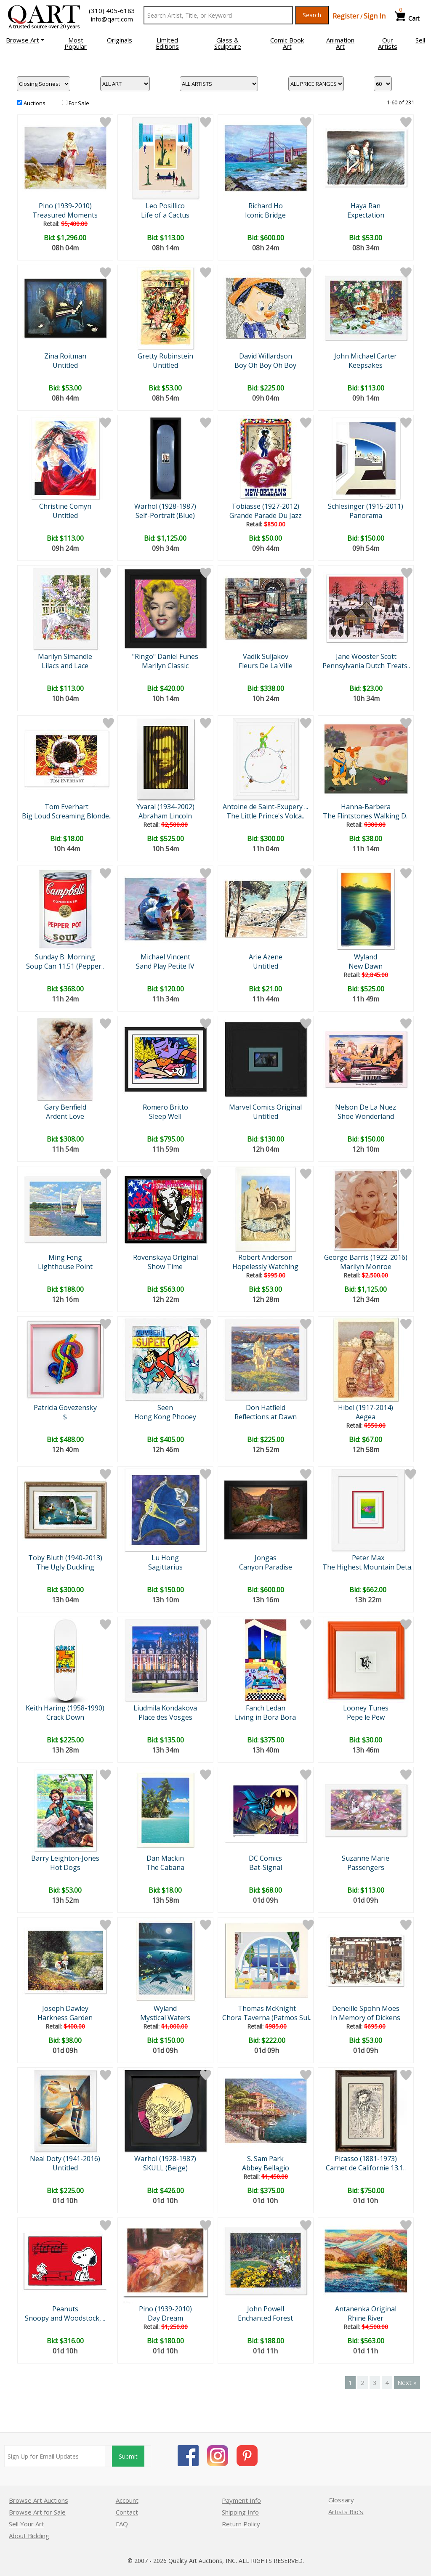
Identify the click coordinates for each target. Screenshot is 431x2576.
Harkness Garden (65, 2017)
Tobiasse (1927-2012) (265, 506)
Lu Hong (165, 1557)
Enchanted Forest (265, 2318)
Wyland (365, 956)
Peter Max (368, 1557)
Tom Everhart (66, 806)
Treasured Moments (65, 215)
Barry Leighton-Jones (65, 1858)
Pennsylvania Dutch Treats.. (366, 665)
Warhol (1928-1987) (165, 506)
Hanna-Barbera (366, 806)
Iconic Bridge (265, 215)
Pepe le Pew (366, 1717)
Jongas (266, 1557)
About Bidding (29, 2535)
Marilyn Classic (165, 665)
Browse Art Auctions (38, 2500)
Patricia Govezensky (65, 1407)
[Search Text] (218, 15)
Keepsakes (366, 365)
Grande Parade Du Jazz (265, 515)
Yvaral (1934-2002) (165, 806)
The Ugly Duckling (65, 1567)
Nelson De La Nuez (365, 1107)
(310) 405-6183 (112, 10)
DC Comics (265, 1858)
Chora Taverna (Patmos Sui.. (266, 2017)
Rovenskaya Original (165, 1257)
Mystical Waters (165, 2017)
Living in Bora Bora (265, 1717)
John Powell (265, 2308)
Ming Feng (65, 1257)
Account (127, 2500)
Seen (165, 1407)
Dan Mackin (165, 1858)
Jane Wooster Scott (366, 656)
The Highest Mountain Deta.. (368, 1567)
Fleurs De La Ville (266, 665)
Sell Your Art (26, 2524)
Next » (407, 2382)
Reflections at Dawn (265, 1416)
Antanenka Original (365, 2308)
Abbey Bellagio (265, 2167)
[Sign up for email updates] (55, 2456)
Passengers (365, 1867)
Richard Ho (265, 205)
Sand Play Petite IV (165, 966)
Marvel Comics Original (265, 1107)
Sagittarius (165, 1567)
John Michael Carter (365, 356)
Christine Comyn (65, 506)
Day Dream (165, 2318)
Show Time (165, 1266)
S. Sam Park (265, 2158)
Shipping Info (240, 2512)
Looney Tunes (365, 1708)
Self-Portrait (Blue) (165, 515)
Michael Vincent (165, 956)
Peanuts (65, 2308)
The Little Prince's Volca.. (265, 816)
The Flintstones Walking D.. (366, 816)
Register (346, 16)
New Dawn (366, 966)
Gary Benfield (65, 1107)
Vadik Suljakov (265, 656)
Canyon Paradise (265, 1567)
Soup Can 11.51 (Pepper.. (65, 966)
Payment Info (241, 2500)
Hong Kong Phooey (165, 1416)
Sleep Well (165, 1116)
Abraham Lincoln (165, 816)
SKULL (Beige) (165, 2167)
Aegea (365, 1416)
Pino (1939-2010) (65, 205)
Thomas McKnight (267, 2008)
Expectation (365, 215)
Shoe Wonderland (366, 1116)
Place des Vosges (165, 1717)
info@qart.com (112, 19)
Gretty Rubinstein (165, 356)
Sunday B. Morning (65, 956)
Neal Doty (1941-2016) (65, 2158)
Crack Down (65, 1717)
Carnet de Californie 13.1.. (366, 2167)
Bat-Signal (265, 1867)
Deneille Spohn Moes (365, 2008)
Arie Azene (265, 956)
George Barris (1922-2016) (365, 1257)
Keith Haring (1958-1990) (65, 1708)
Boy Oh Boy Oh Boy (265, 365)
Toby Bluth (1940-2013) (65, 1557)
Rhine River (365, 2318)
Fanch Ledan (265, 1708)
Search (312, 15)
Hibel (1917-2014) (365, 1407)
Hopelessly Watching (265, 1266)
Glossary (341, 2500)
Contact (127, 2512)
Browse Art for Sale (37, 2512)
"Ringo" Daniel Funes (165, 656)
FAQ (122, 2524)
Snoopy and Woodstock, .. (65, 2318)
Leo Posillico (165, 205)
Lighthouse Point (65, 1266)
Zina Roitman (65, 356)
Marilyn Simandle (65, 656)
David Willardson (265, 356)
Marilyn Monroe (365, 1266)
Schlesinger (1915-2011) (365, 506)
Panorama (365, 515)
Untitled (65, 365)
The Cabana (165, 1867)
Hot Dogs (65, 1867)
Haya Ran (365, 205)
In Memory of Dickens (365, 2017)
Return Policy (241, 2524)
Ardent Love (65, 1116)
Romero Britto (165, 1107)
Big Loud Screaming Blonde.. (67, 816)
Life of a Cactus (165, 215)
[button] (25, 40)
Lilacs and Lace (65, 665)
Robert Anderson (265, 1257)
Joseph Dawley (65, 2008)
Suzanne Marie (365, 1858)
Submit (128, 2456)
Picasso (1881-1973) (366, 2158)
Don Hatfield (265, 1407)
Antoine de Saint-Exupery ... (265, 806)
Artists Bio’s (345, 2511)
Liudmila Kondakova (165, 1708)
